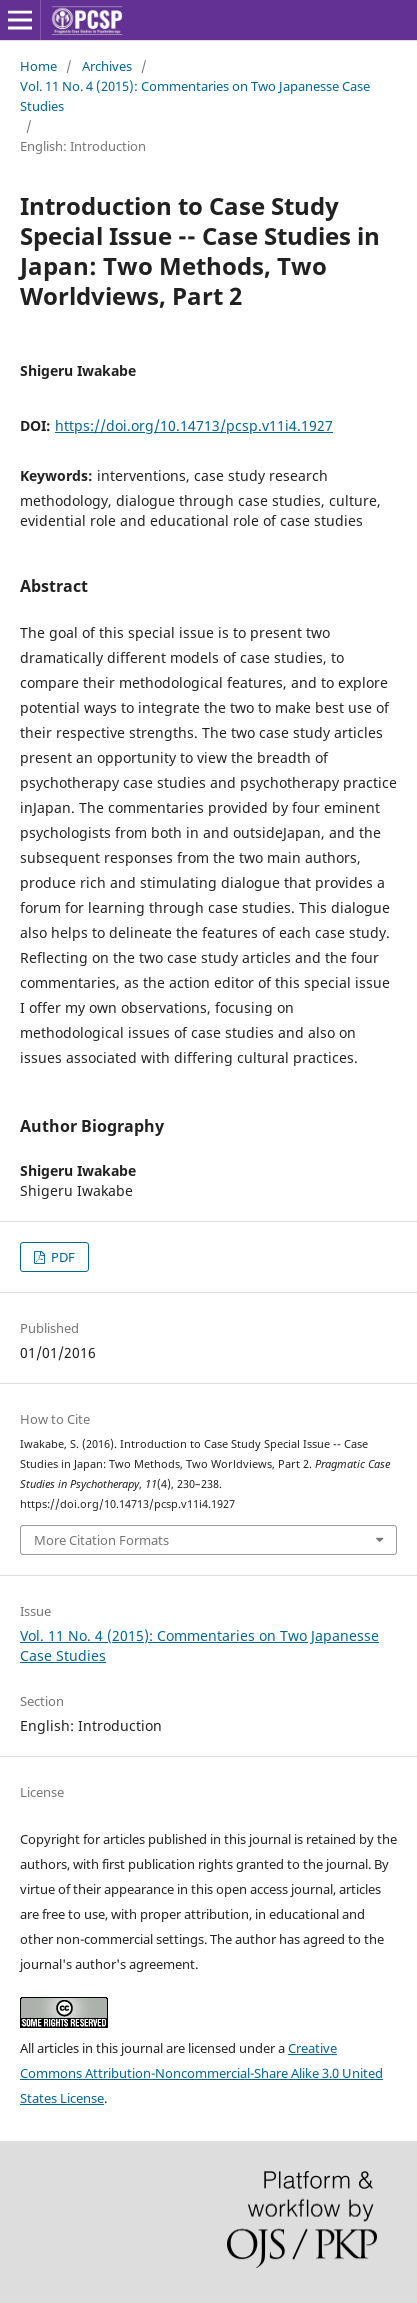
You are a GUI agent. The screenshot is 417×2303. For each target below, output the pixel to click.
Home (38, 66)
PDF (61, 1257)
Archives (107, 66)
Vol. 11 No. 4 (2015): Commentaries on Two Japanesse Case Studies (195, 96)
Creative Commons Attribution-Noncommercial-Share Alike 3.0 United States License (201, 2073)
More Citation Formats (101, 1540)
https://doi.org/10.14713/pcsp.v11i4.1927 (194, 425)
